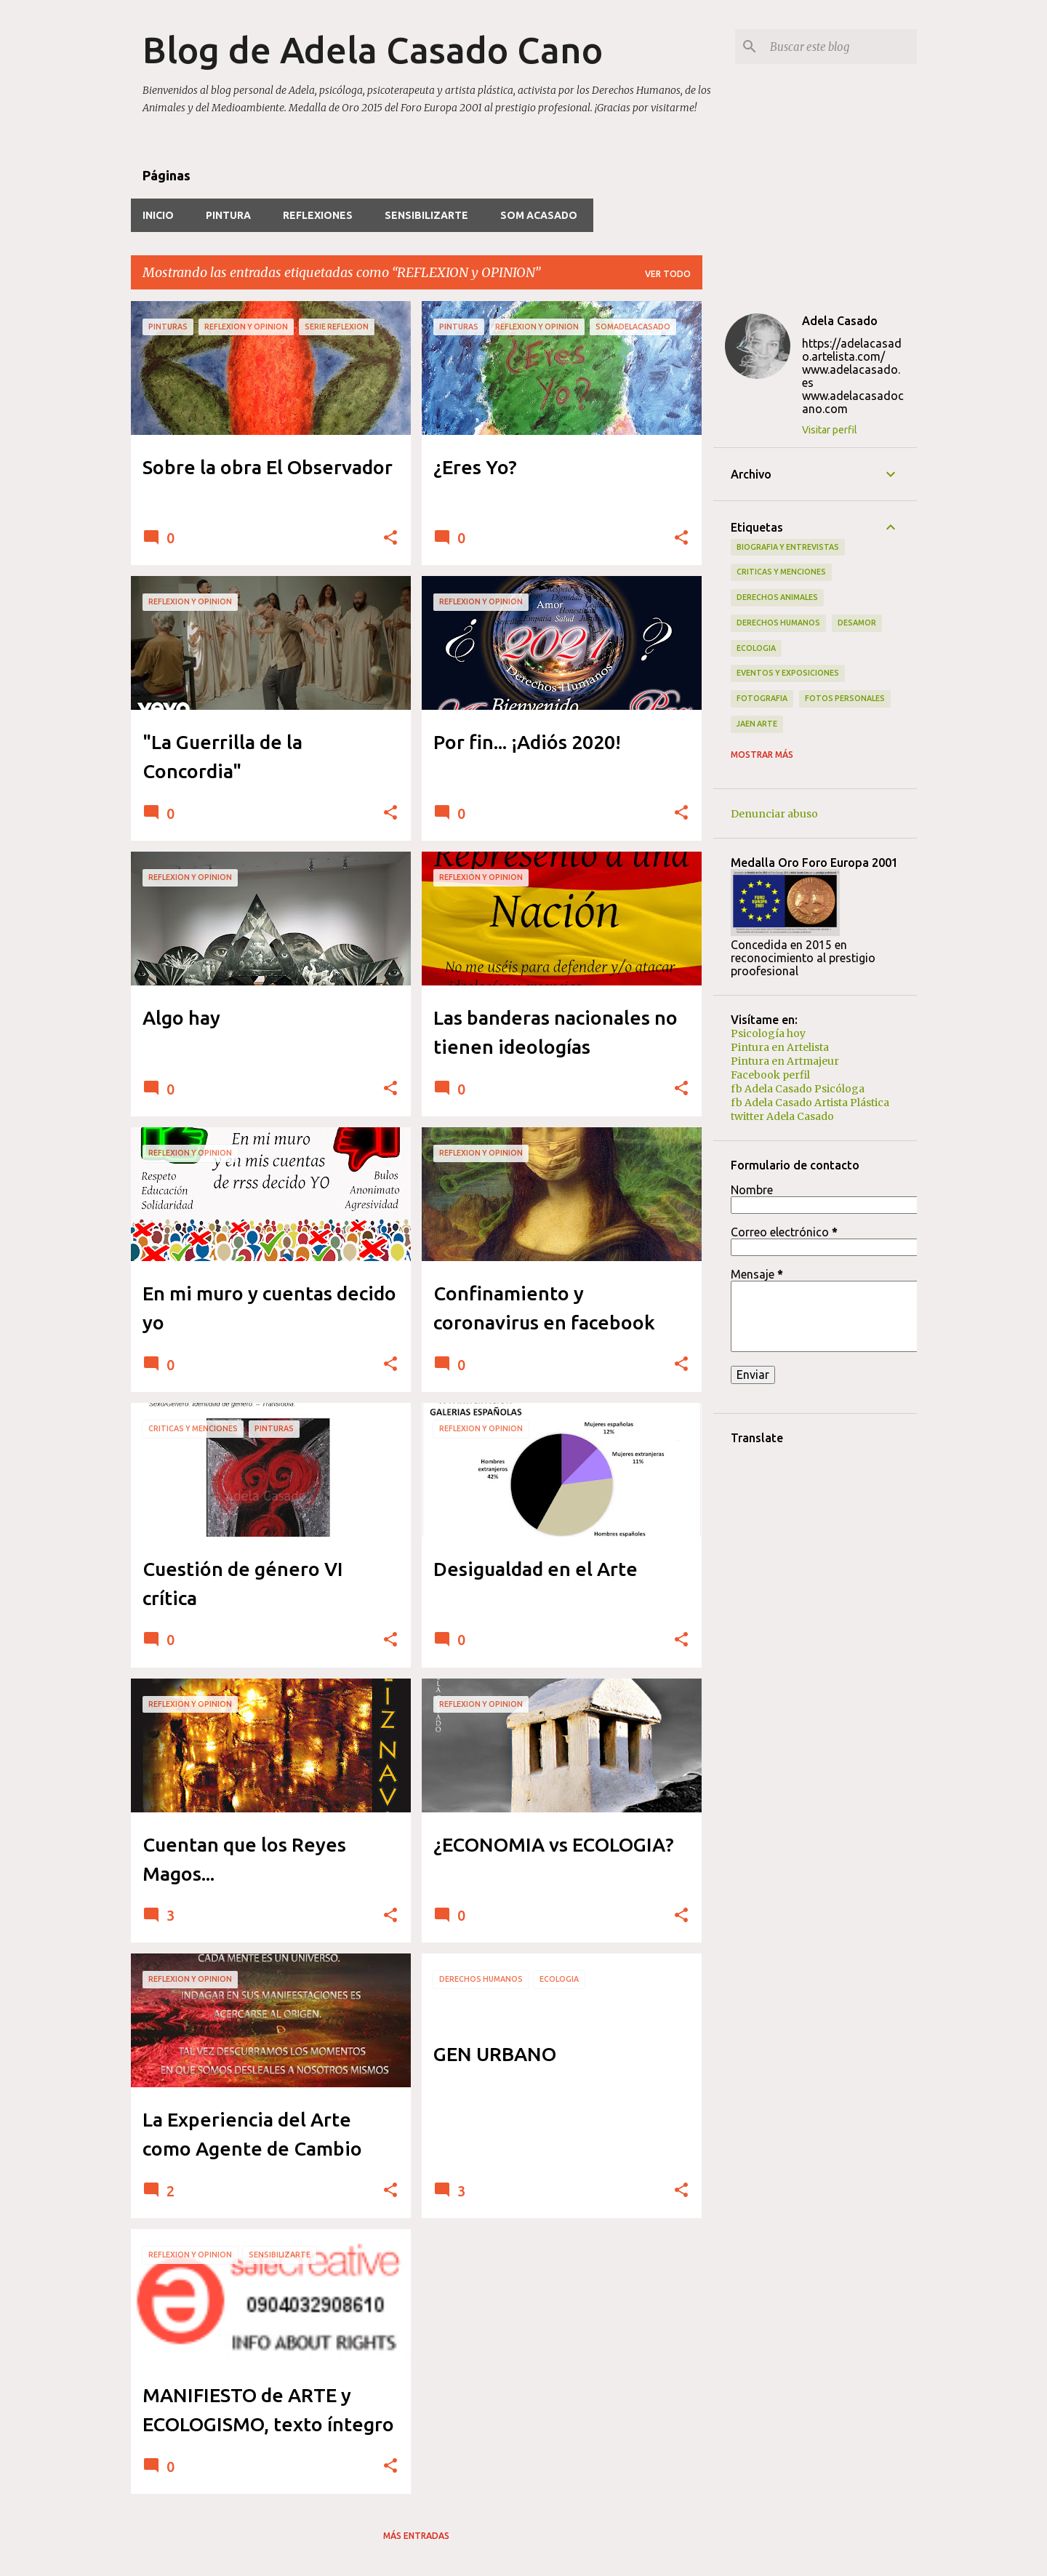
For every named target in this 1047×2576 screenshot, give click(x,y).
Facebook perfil (770, 1074)
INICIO (158, 215)
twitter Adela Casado (782, 1116)
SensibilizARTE (426, 215)
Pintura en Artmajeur (785, 1061)
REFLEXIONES (318, 215)
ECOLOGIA (756, 648)
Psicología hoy (768, 1033)
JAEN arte (757, 723)
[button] (390, 538)
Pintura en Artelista (780, 1047)
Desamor (857, 622)
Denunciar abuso (774, 813)
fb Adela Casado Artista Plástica (810, 1102)
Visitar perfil (829, 430)
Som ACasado (538, 215)
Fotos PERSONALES (845, 698)
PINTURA (228, 215)
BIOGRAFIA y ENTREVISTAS (788, 547)
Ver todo (668, 274)
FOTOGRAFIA (762, 698)
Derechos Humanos (778, 622)
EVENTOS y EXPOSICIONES (788, 672)
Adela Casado (840, 320)
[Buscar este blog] (840, 46)
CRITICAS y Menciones (781, 571)
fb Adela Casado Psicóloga (798, 1088)
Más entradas (416, 2535)
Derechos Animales (777, 597)
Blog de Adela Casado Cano (373, 49)
